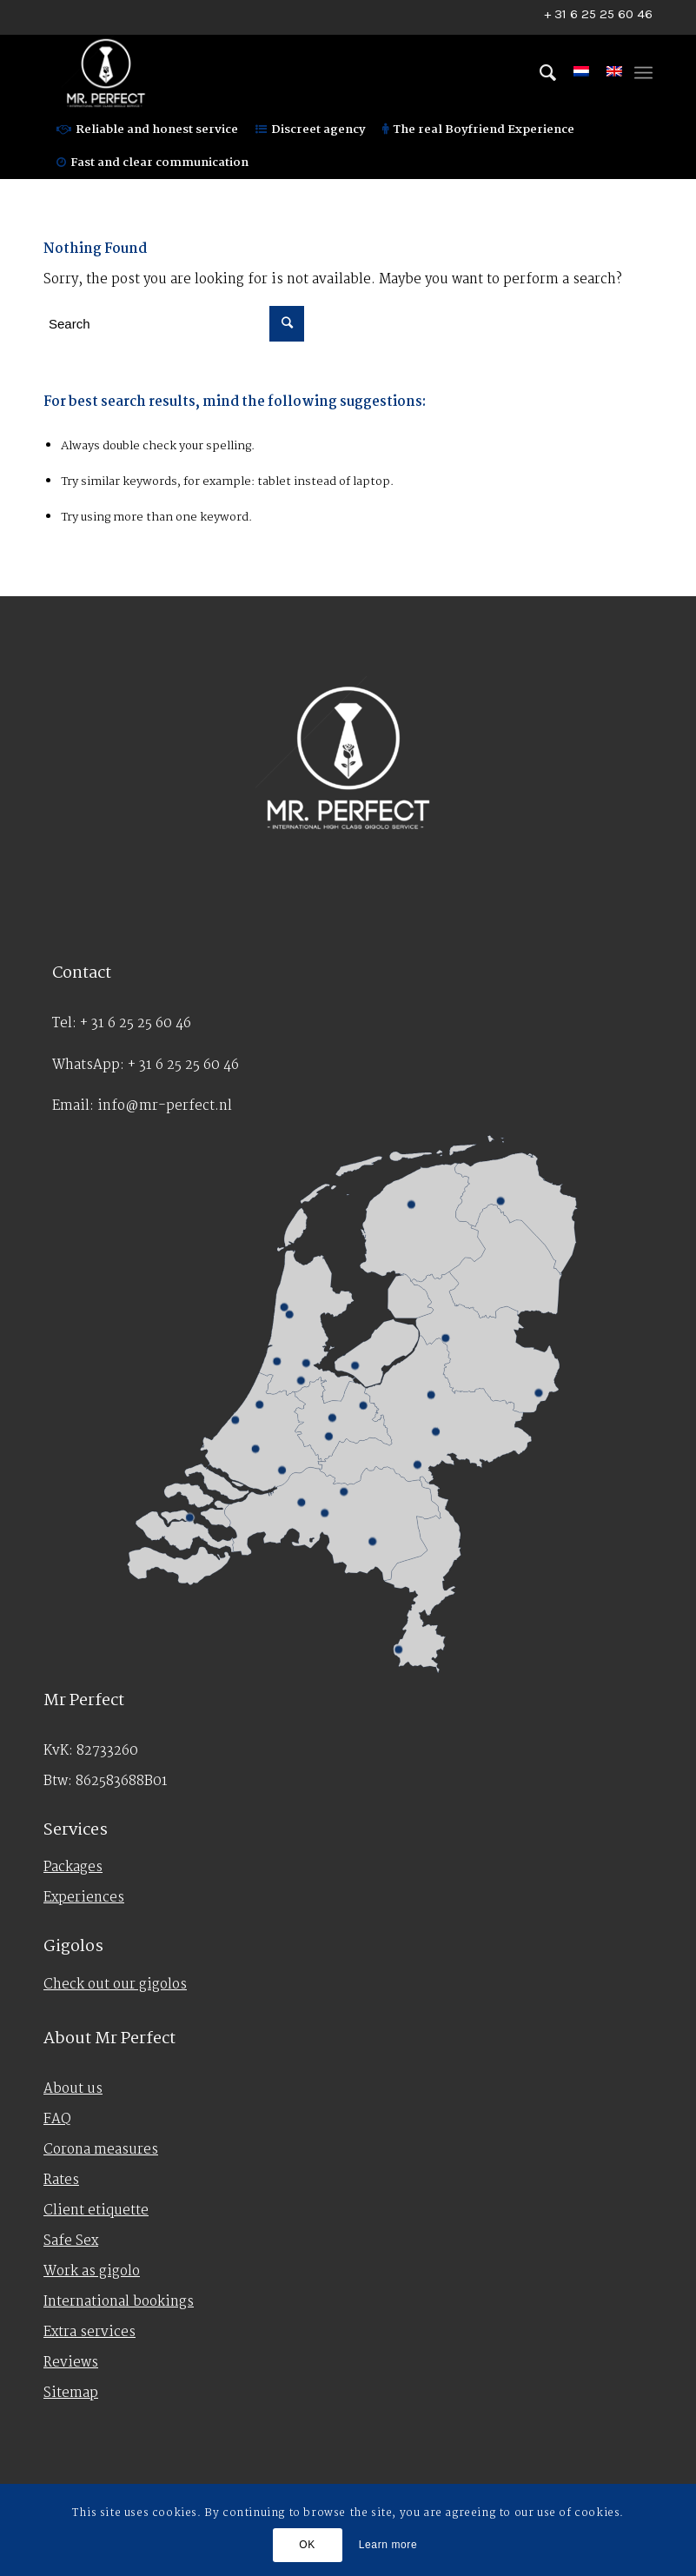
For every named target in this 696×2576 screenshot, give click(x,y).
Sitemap (70, 2393)
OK (307, 2545)
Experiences (83, 1898)
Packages (73, 1867)
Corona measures (100, 2150)
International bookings (118, 2302)
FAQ (57, 2119)
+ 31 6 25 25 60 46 (598, 14)
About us (73, 2089)
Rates (61, 2180)
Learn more (388, 2545)
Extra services (89, 2332)
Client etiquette (96, 2210)
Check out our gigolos (115, 1984)
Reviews (70, 2363)
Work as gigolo (91, 2271)
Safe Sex (70, 2241)
